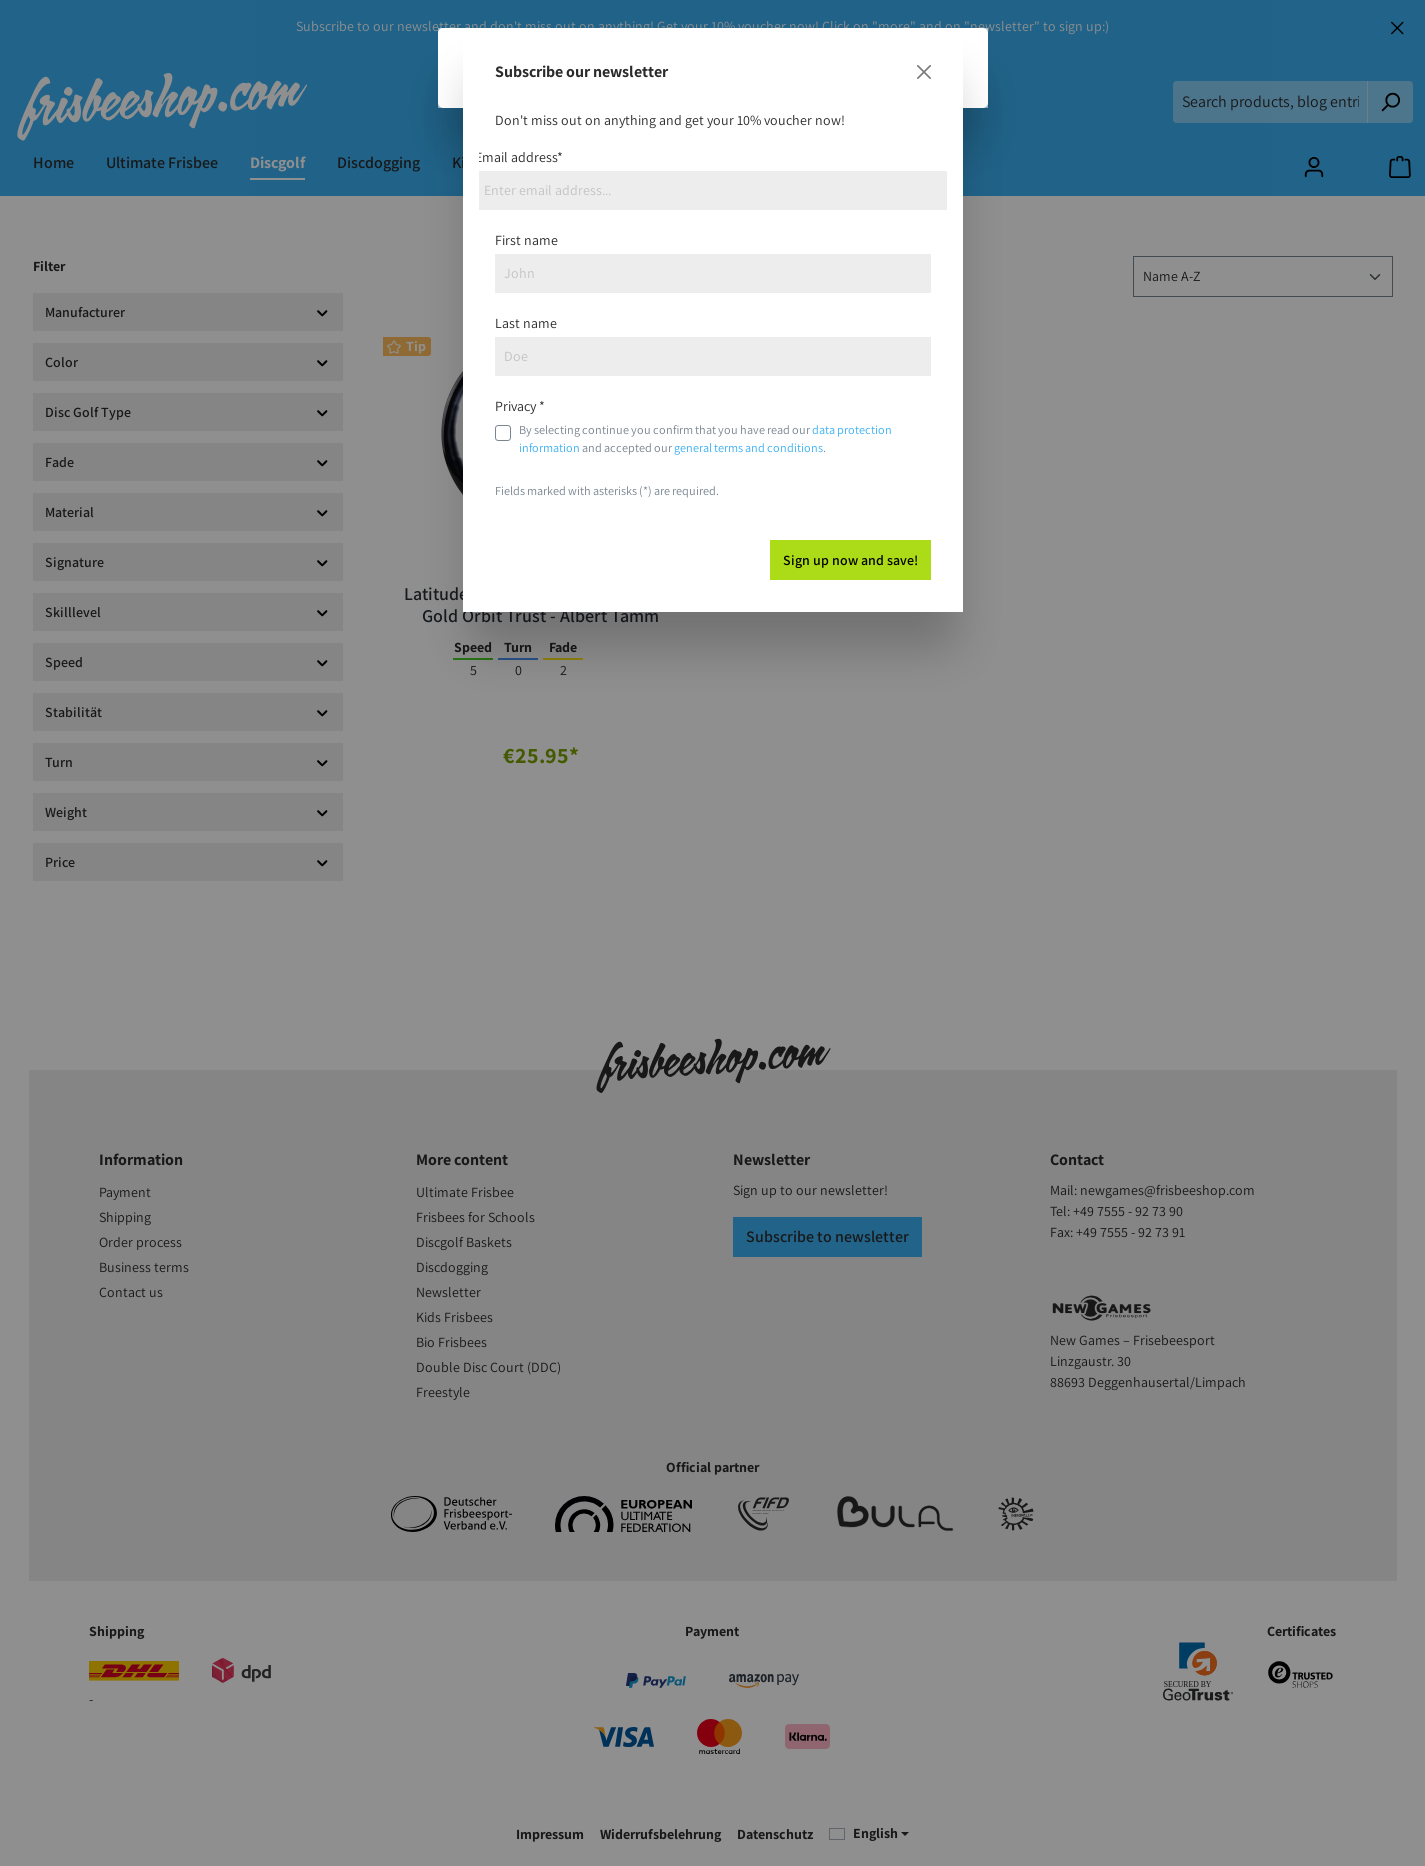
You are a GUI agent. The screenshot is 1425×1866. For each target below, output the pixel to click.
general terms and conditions (748, 447)
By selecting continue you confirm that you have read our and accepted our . (705, 438)
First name (526, 240)
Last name (526, 323)
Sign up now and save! (850, 560)
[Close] (924, 72)
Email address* (519, 157)
